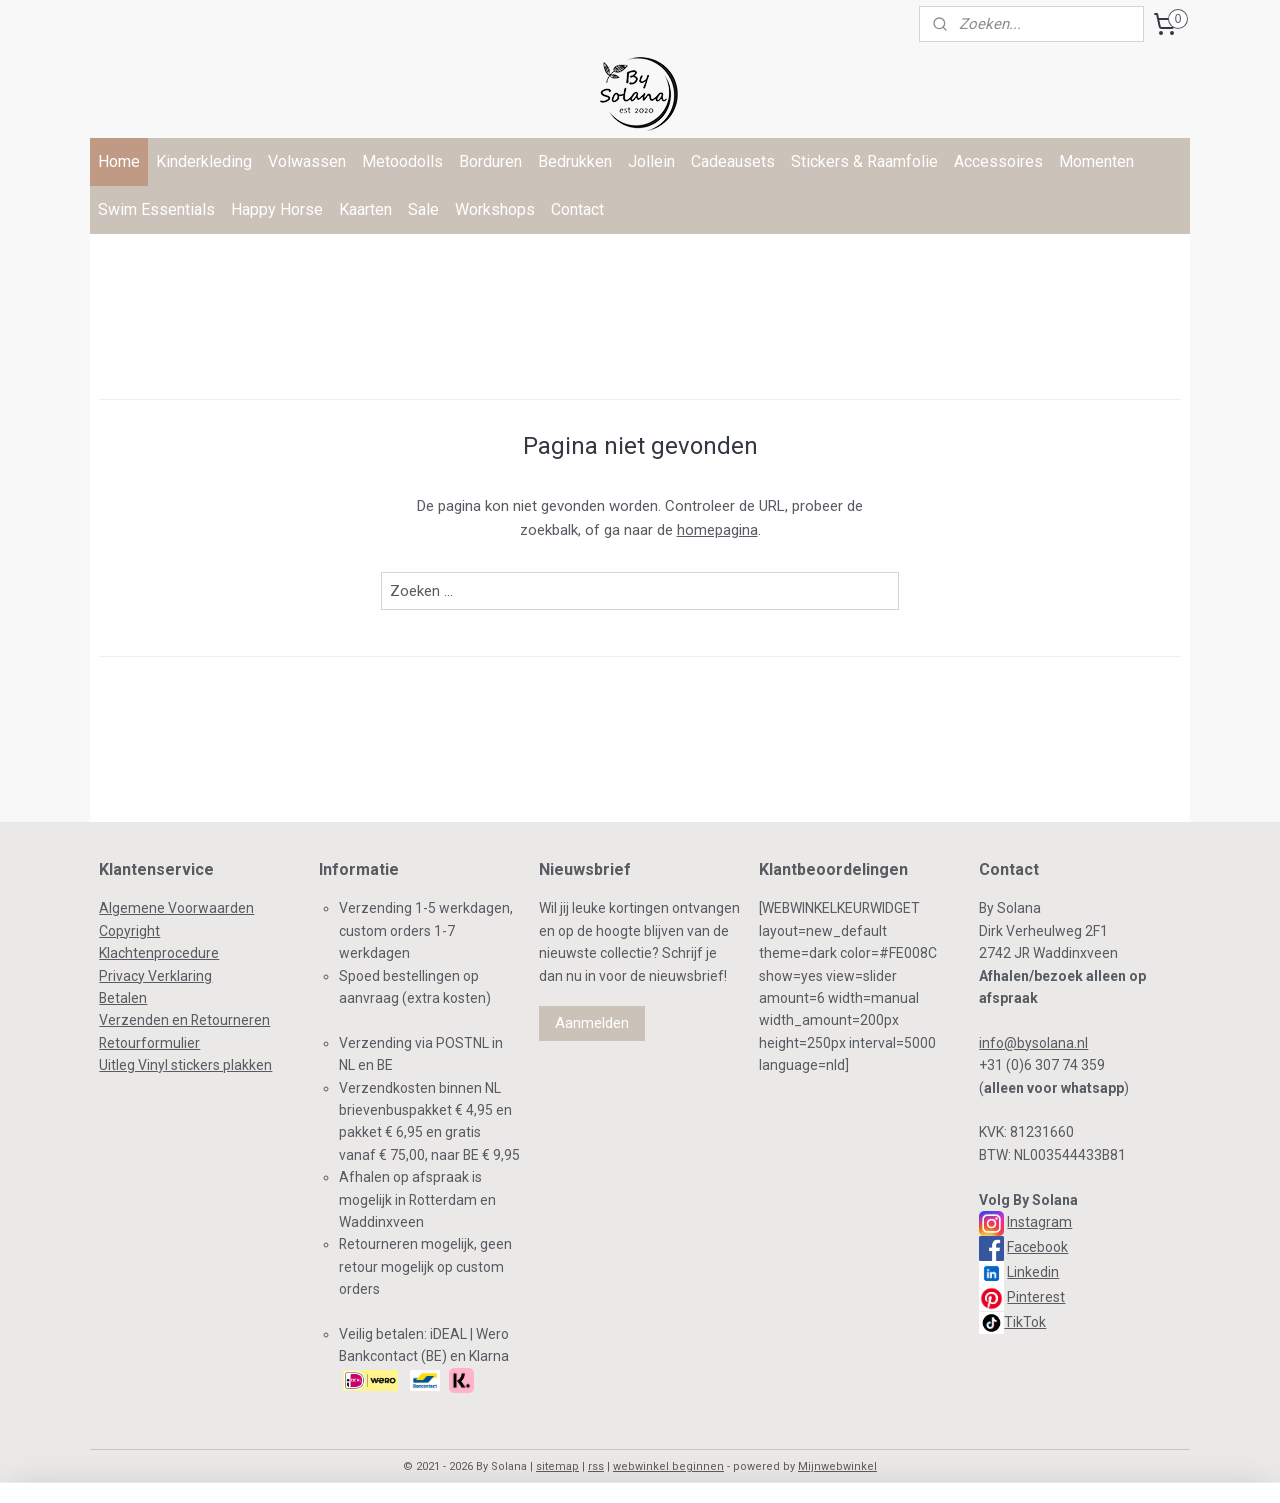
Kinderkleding (204, 161)
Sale (423, 209)
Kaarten (365, 209)
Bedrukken (575, 161)
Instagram (1039, 1222)
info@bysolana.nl (1033, 1043)
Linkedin (1033, 1272)
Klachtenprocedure (159, 953)
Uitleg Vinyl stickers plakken (185, 1065)
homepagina (717, 530)
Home (119, 161)
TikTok (1025, 1322)
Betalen (123, 998)
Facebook (1037, 1247)
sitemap (557, 1466)
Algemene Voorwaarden (176, 908)
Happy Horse (277, 209)
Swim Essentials (156, 209)
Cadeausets (733, 161)
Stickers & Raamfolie (864, 161)
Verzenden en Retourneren (184, 1020)
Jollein (651, 161)
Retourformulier (149, 1043)
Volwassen (307, 161)
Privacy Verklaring (155, 976)
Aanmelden (592, 1023)
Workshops (495, 209)
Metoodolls (402, 161)
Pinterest (1036, 1297)
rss (596, 1466)
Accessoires (998, 161)
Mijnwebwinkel (837, 1466)
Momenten (1096, 161)
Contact (577, 209)
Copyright (129, 931)
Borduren (490, 161)
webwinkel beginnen (668, 1466)
